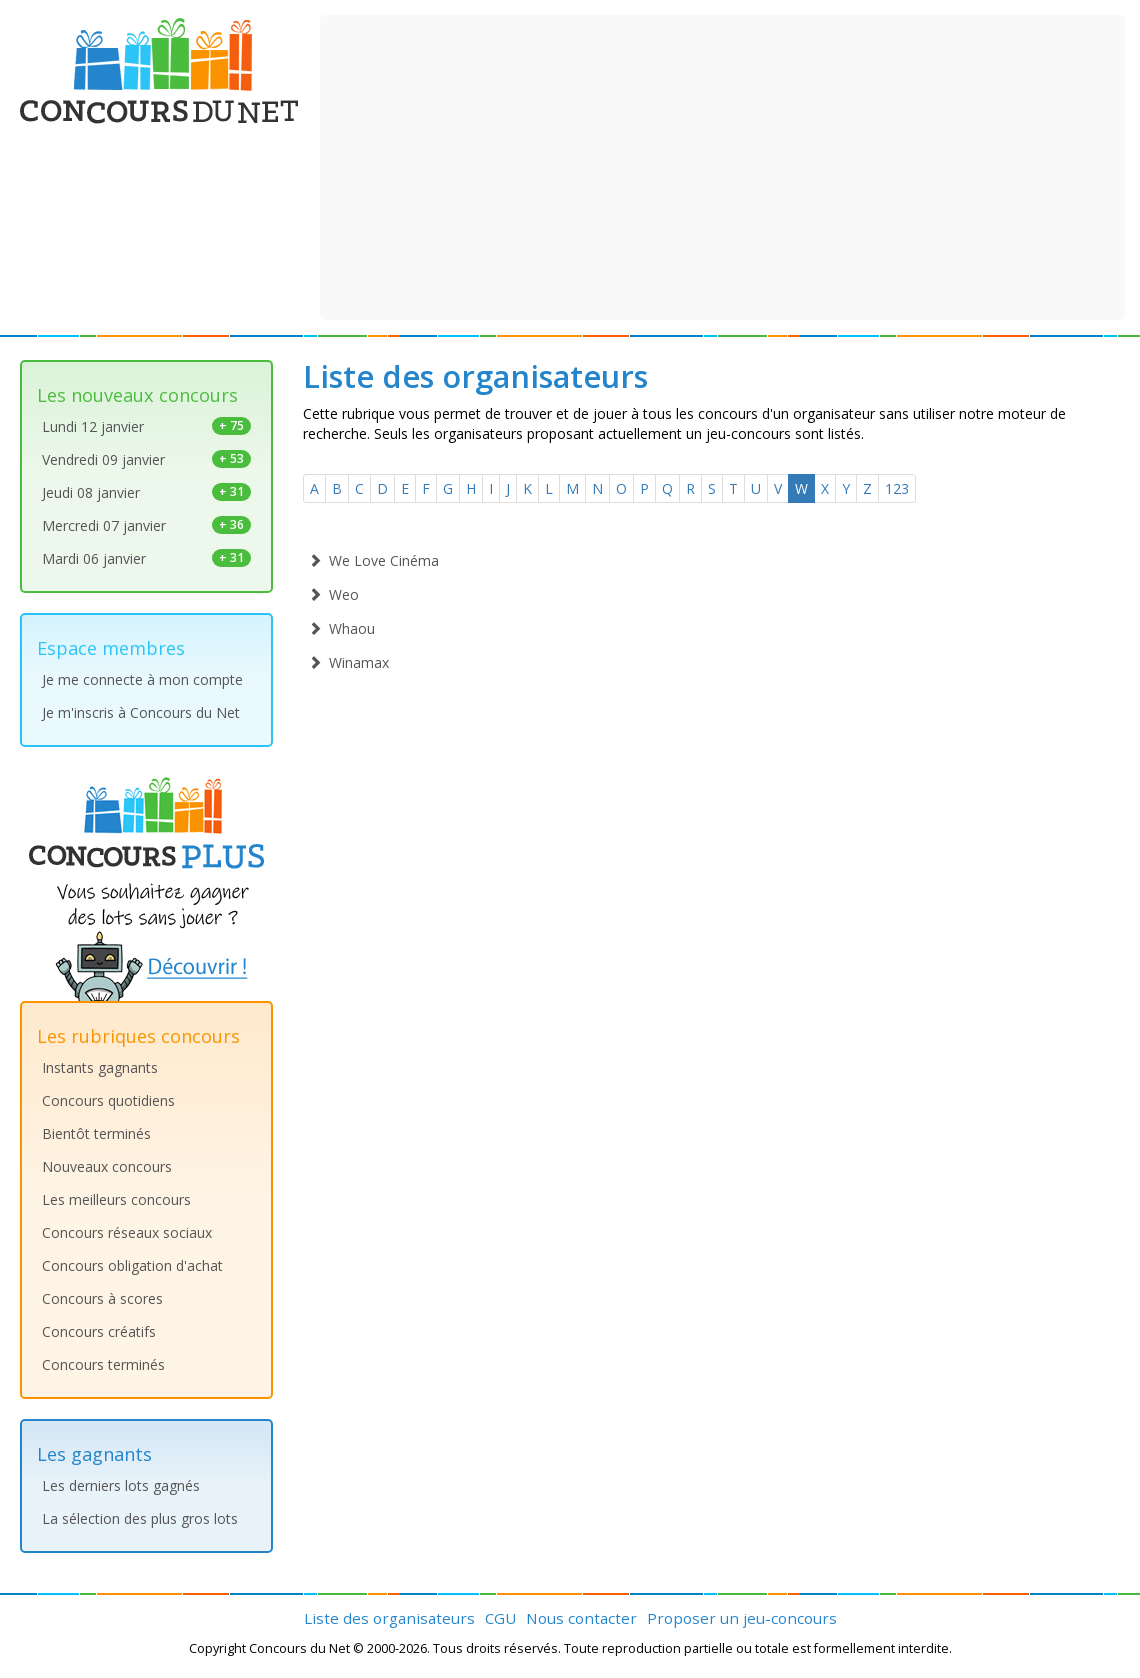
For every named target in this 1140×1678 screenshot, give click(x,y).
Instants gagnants (100, 1067)
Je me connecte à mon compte (142, 679)
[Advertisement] (722, 165)
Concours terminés (103, 1364)
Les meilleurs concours (116, 1199)
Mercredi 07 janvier (146, 525)
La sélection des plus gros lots (140, 1518)
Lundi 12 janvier (146, 426)
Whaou (341, 628)
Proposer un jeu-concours (742, 1618)
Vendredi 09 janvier (146, 459)
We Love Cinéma (373, 560)
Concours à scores (102, 1298)
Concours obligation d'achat (132, 1265)
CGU (500, 1618)
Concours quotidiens (108, 1100)
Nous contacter (581, 1618)
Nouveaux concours (107, 1166)
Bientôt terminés (96, 1133)
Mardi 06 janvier (146, 558)
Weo (333, 594)
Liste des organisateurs (389, 1618)
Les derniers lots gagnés (121, 1485)
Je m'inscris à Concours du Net (141, 712)
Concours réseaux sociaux (127, 1232)
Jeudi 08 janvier (146, 492)
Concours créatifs (99, 1331)
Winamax (348, 662)
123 (897, 488)
